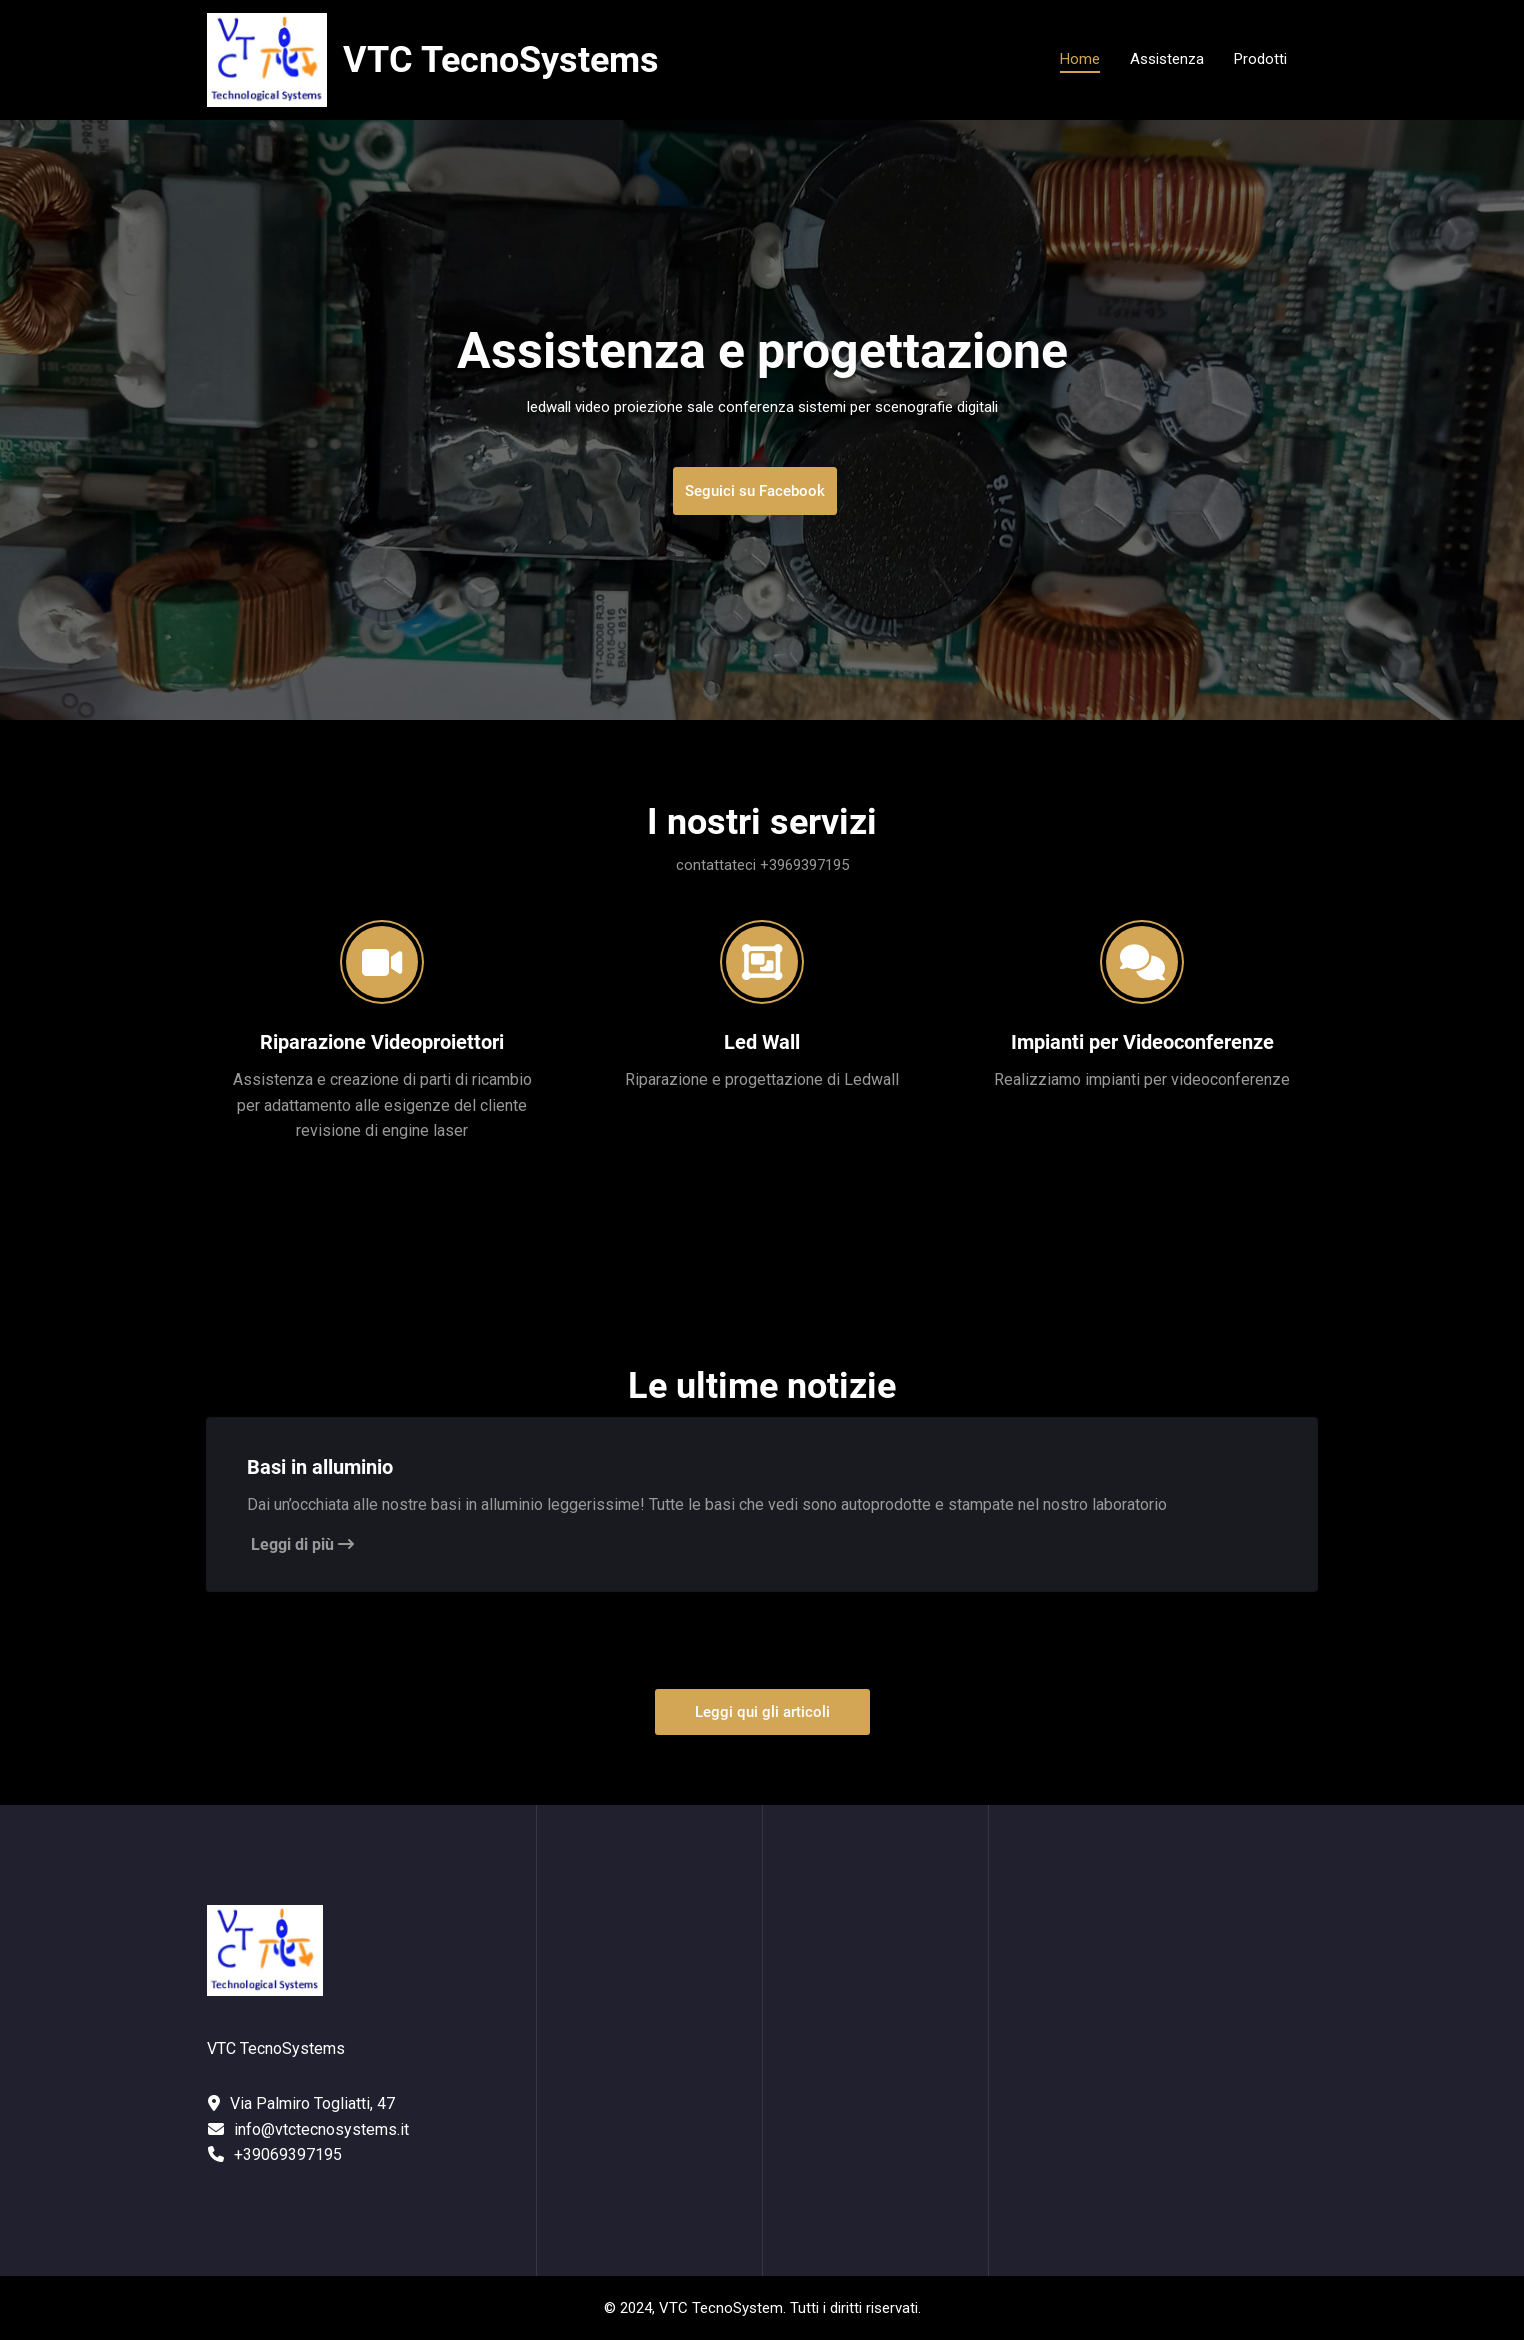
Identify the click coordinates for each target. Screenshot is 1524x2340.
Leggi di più (302, 1544)
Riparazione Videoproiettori (382, 1042)
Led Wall (762, 1042)
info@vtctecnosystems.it (321, 2129)
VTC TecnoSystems (501, 60)
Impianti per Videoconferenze (1142, 1042)
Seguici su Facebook (755, 491)
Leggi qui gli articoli (762, 1712)
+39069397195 (288, 2154)
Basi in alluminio (320, 1467)
